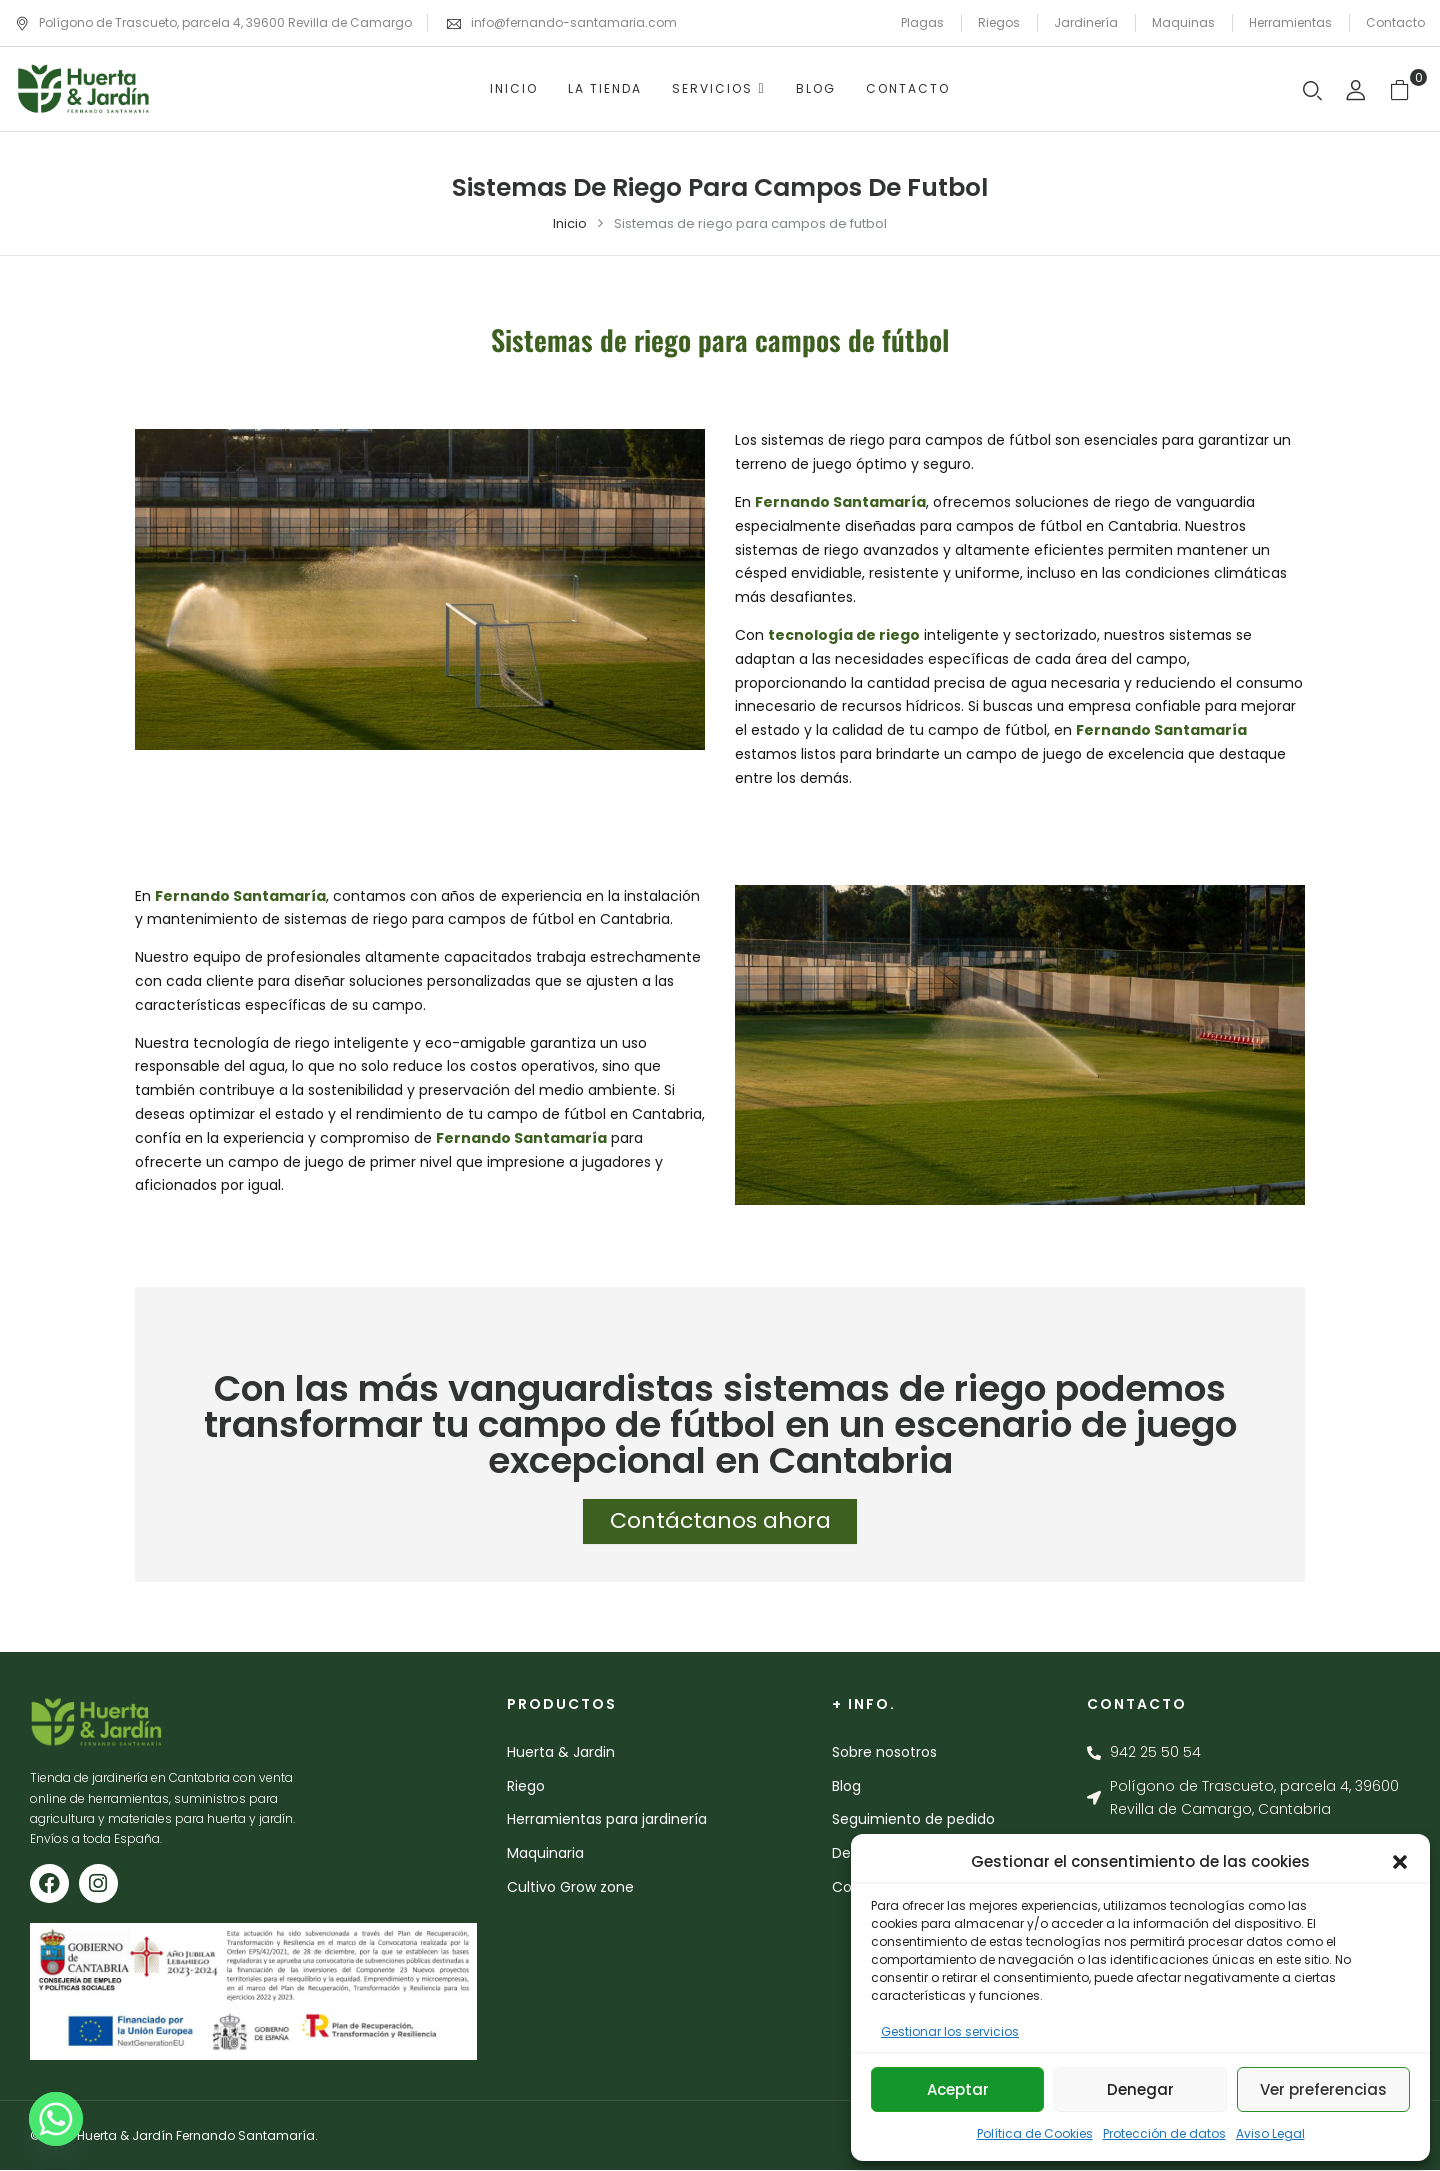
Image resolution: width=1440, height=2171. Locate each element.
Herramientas (1290, 22)
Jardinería (1086, 22)
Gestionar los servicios (950, 2031)
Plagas (922, 22)
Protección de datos (1164, 2133)
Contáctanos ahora (720, 1524)
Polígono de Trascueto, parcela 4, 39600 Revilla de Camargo (213, 22)
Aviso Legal (1270, 2133)
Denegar (1140, 2089)
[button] (1400, 1862)
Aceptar (958, 2089)
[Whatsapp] (56, 2119)
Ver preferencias (1323, 2089)
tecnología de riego (844, 635)
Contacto (1395, 22)
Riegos (999, 22)
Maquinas (1183, 22)
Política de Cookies (1035, 2133)
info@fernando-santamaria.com (574, 22)
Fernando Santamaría (840, 502)
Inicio (570, 223)
